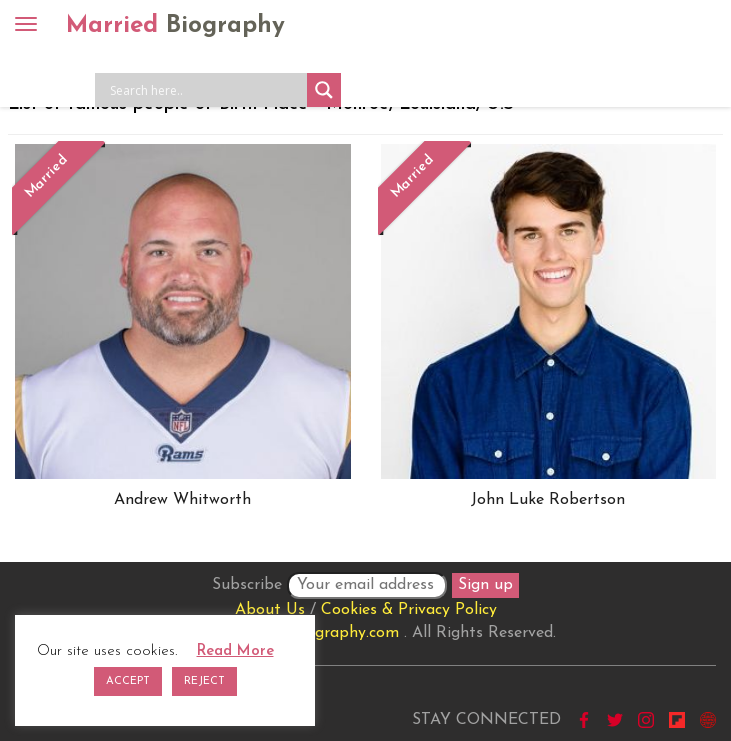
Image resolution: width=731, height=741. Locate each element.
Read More (235, 651)
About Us (270, 610)
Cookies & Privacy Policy (409, 610)
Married (175, 26)
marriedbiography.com (317, 633)
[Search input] (206, 90)
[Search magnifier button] (324, 90)
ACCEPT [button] (128, 681)
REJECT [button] (204, 681)
